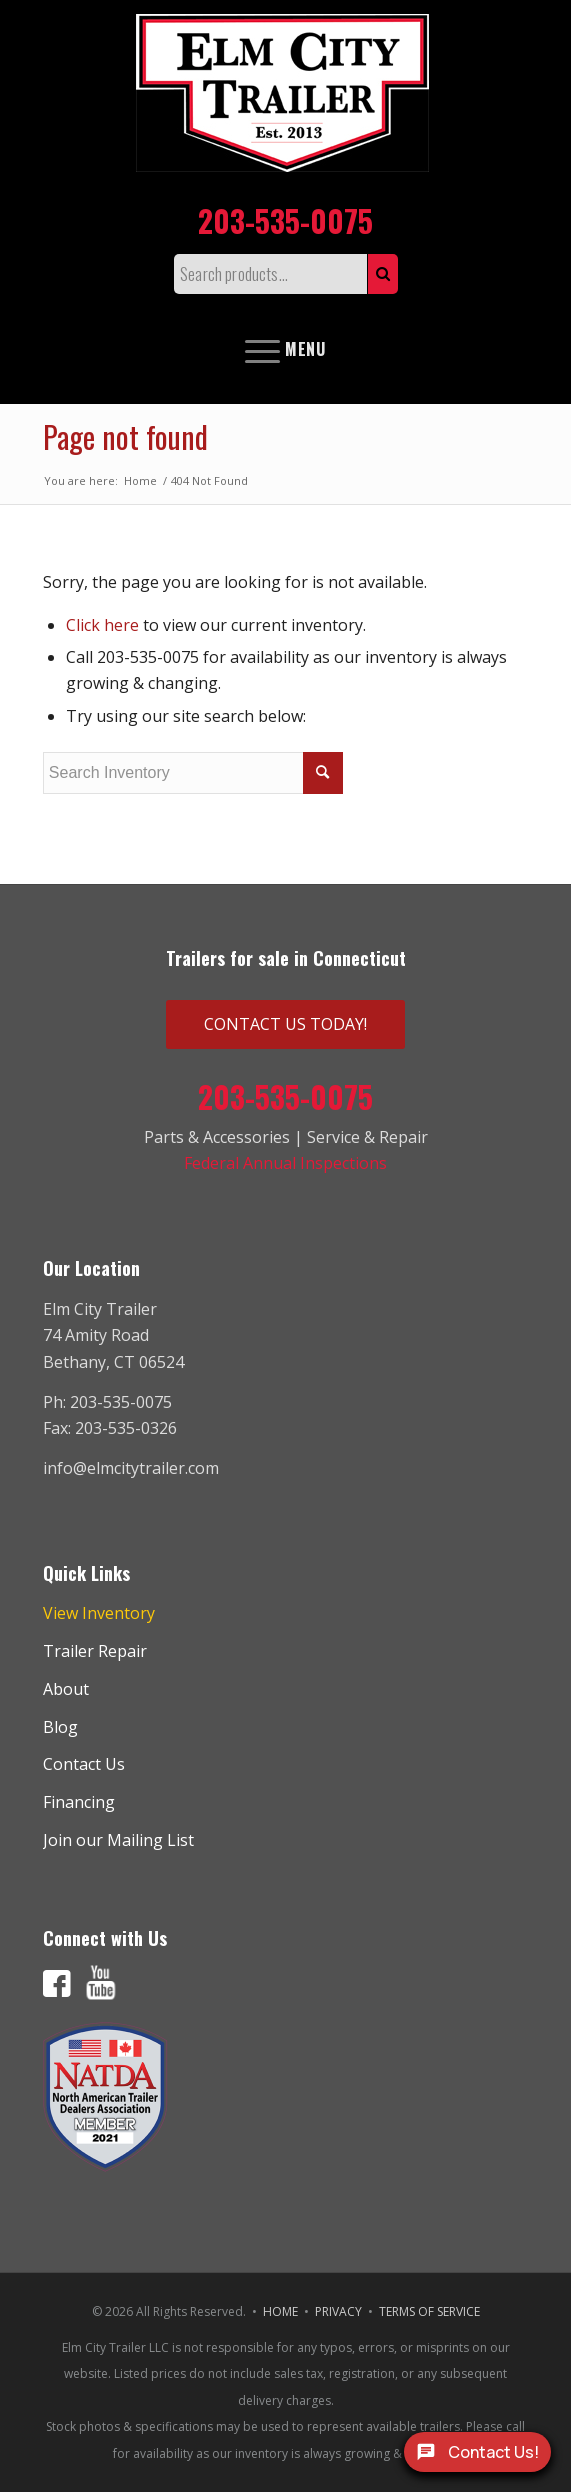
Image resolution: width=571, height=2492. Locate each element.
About (66, 1689)
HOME (280, 2311)
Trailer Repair (95, 1651)
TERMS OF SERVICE (429, 2311)
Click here (102, 625)
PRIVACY (338, 2311)
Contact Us (84, 1764)
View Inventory (99, 1613)
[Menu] (285, 349)
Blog (60, 1727)
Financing (79, 1802)
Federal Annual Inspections (285, 1163)
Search (383, 274)
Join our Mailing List (118, 1840)
